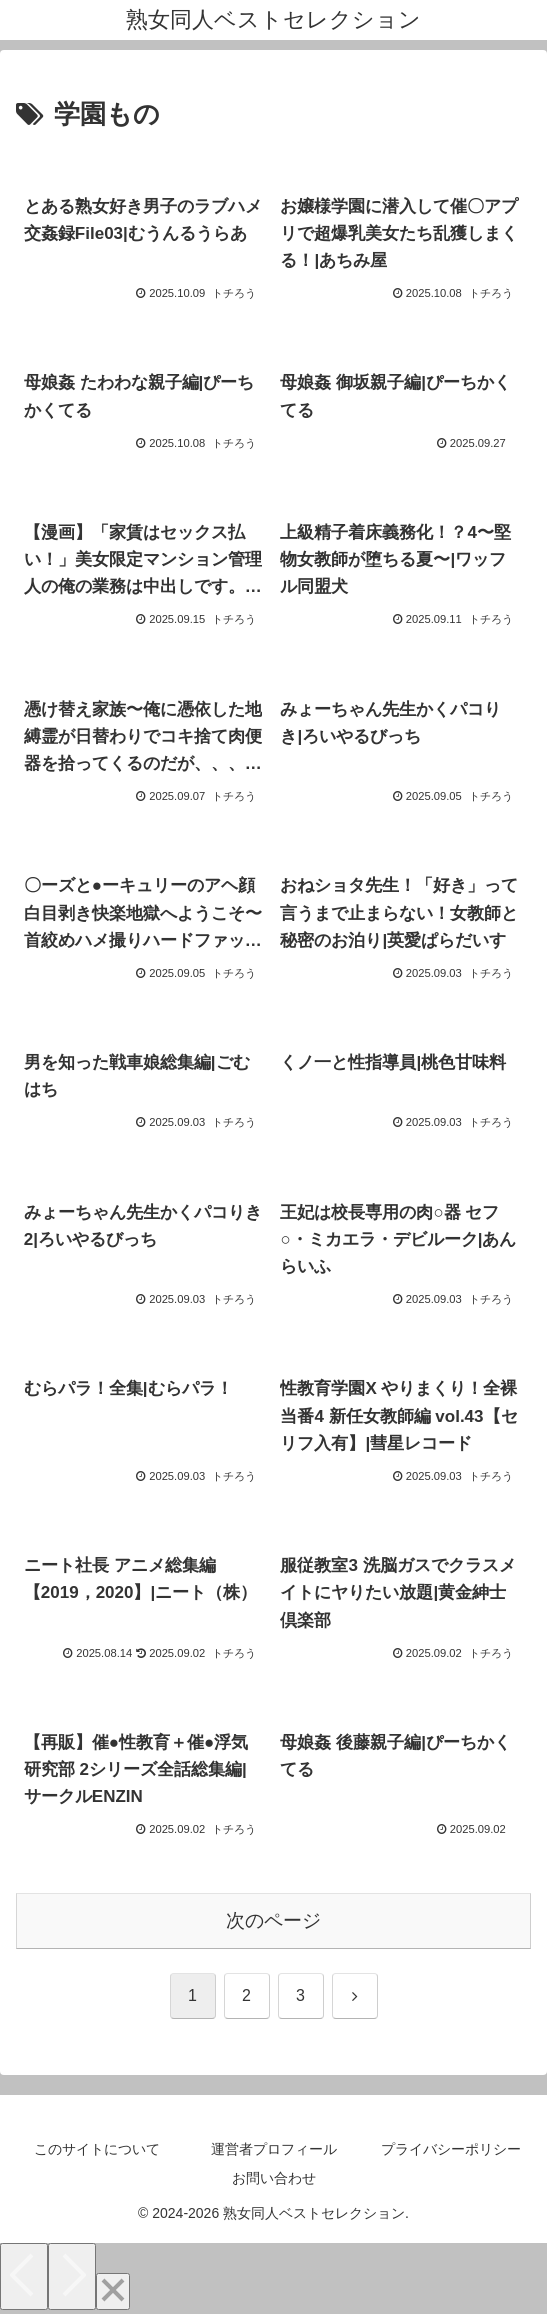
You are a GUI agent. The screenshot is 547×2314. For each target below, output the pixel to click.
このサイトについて (97, 2149)
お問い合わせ (274, 2178)
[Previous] (24, 2276)
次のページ (273, 1920)
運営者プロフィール (274, 2149)
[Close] (113, 2291)
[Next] (72, 2276)
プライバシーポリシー (451, 2149)
